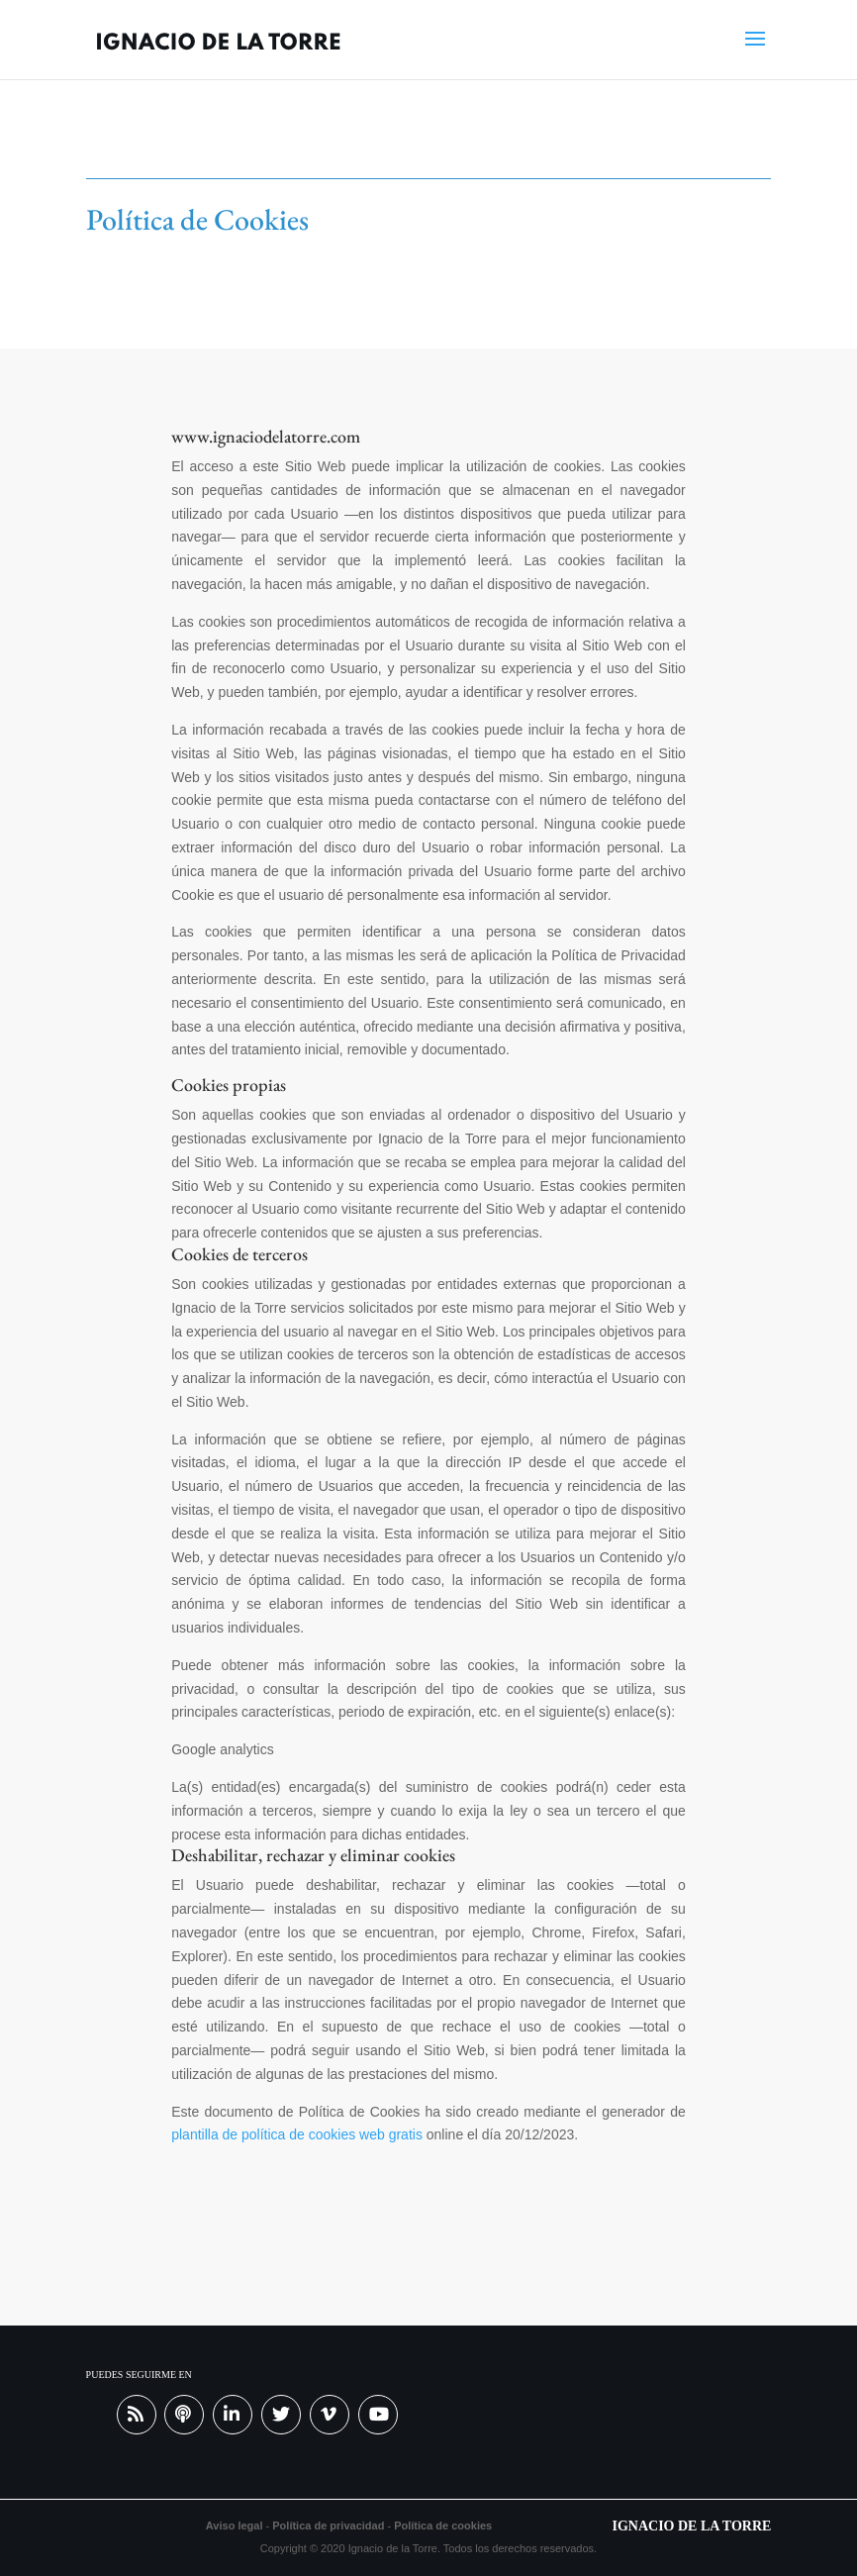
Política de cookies (443, 2525)
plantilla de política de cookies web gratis (297, 2134)
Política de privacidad (329, 2525)
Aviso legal (234, 2525)
